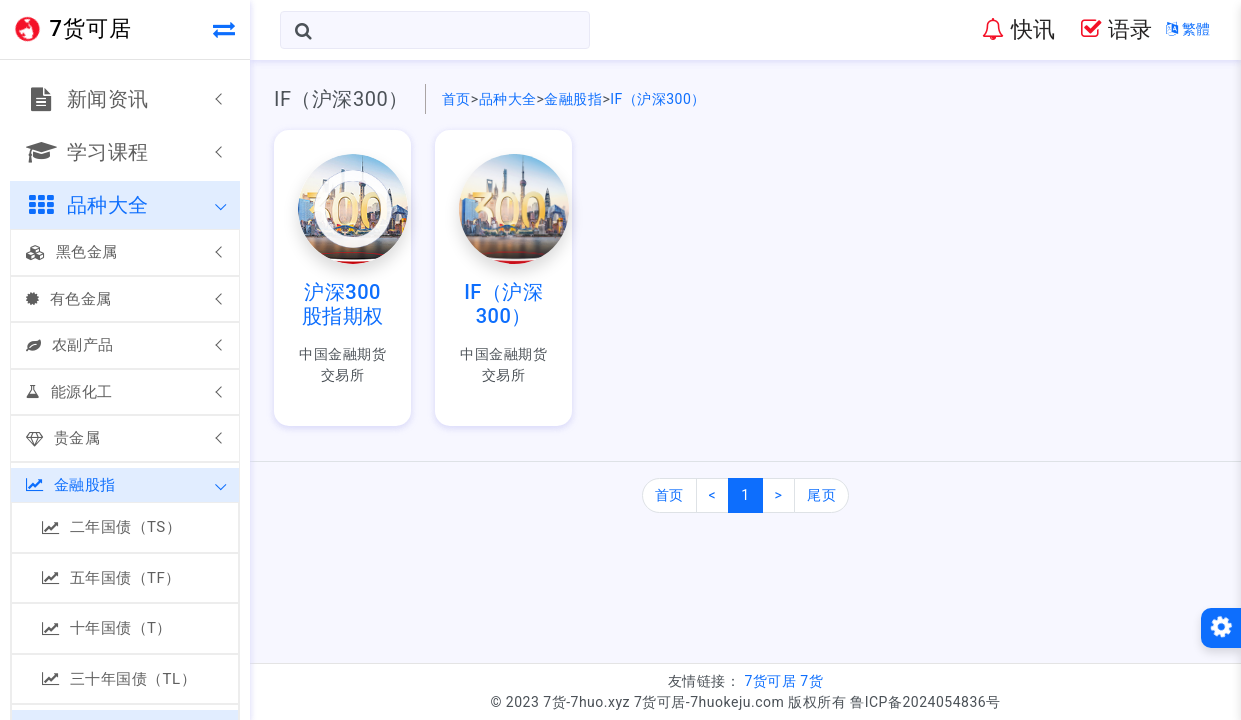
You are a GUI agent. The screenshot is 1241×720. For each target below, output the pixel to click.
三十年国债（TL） (119, 679)
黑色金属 (72, 252)
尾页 (821, 495)
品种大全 (508, 99)
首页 (456, 99)
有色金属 (69, 299)
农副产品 (70, 345)
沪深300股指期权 (343, 304)
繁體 (1188, 29)
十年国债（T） (107, 628)
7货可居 (770, 681)
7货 (811, 681)
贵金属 (63, 438)
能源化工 (69, 392)
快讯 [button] (1018, 29)
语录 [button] (1116, 29)
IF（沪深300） (658, 99)
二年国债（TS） (111, 527)
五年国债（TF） (111, 578)
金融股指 (71, 485)
